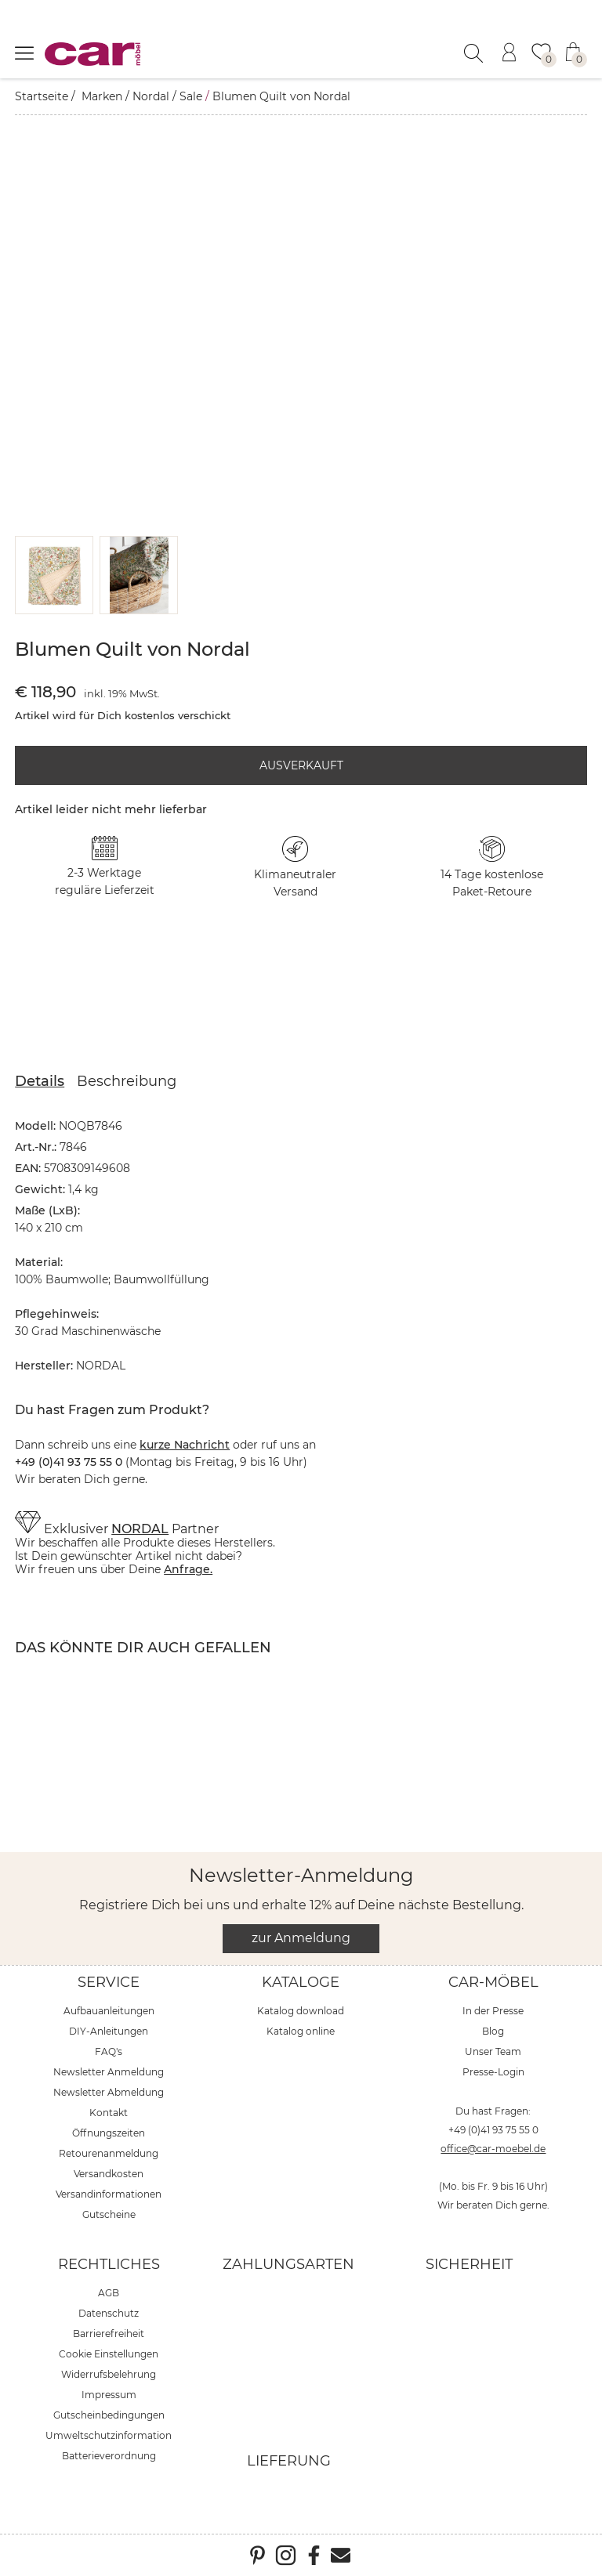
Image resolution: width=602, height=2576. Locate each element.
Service (109, 1982)
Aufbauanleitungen (108, 2011)
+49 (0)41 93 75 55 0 (493, 2130)
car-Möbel (493, 1982)
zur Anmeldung (301, 1937)
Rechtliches (109, 2264)
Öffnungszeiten (108, 2133)
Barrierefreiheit (108, 2333)
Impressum (109, 2395)
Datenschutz (108, 2313)
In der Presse (493, 2011)
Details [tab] (39, 1081)
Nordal (150, 96)
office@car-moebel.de (493, 2149)
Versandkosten (108, 2174)
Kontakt (108, 2112)
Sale (191, 96)
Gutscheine (109, 2214)
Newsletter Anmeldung (108, 2072)
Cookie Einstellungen (108, 2354)
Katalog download (300, 2011)
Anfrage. (188, 1569)
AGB (108, 2293)
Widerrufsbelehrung (108, 2374)
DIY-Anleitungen (108, 2031)
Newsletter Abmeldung (108, 2092)
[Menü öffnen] (24, 52)
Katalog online (301, 2031)
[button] (54, 575)
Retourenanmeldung (108, 2153)
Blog (493, 2031)
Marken (102, 96)
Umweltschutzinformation (108, 2435)
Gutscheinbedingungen (109, 2415)
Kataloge (300, 1982)
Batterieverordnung (109, 2456)
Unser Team (493, 2051)
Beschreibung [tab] (126, 1081)
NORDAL (140, 1528)
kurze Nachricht (185, 1445)
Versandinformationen (108, 2194)
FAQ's (108, 2051)
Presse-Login (493, 2072)
